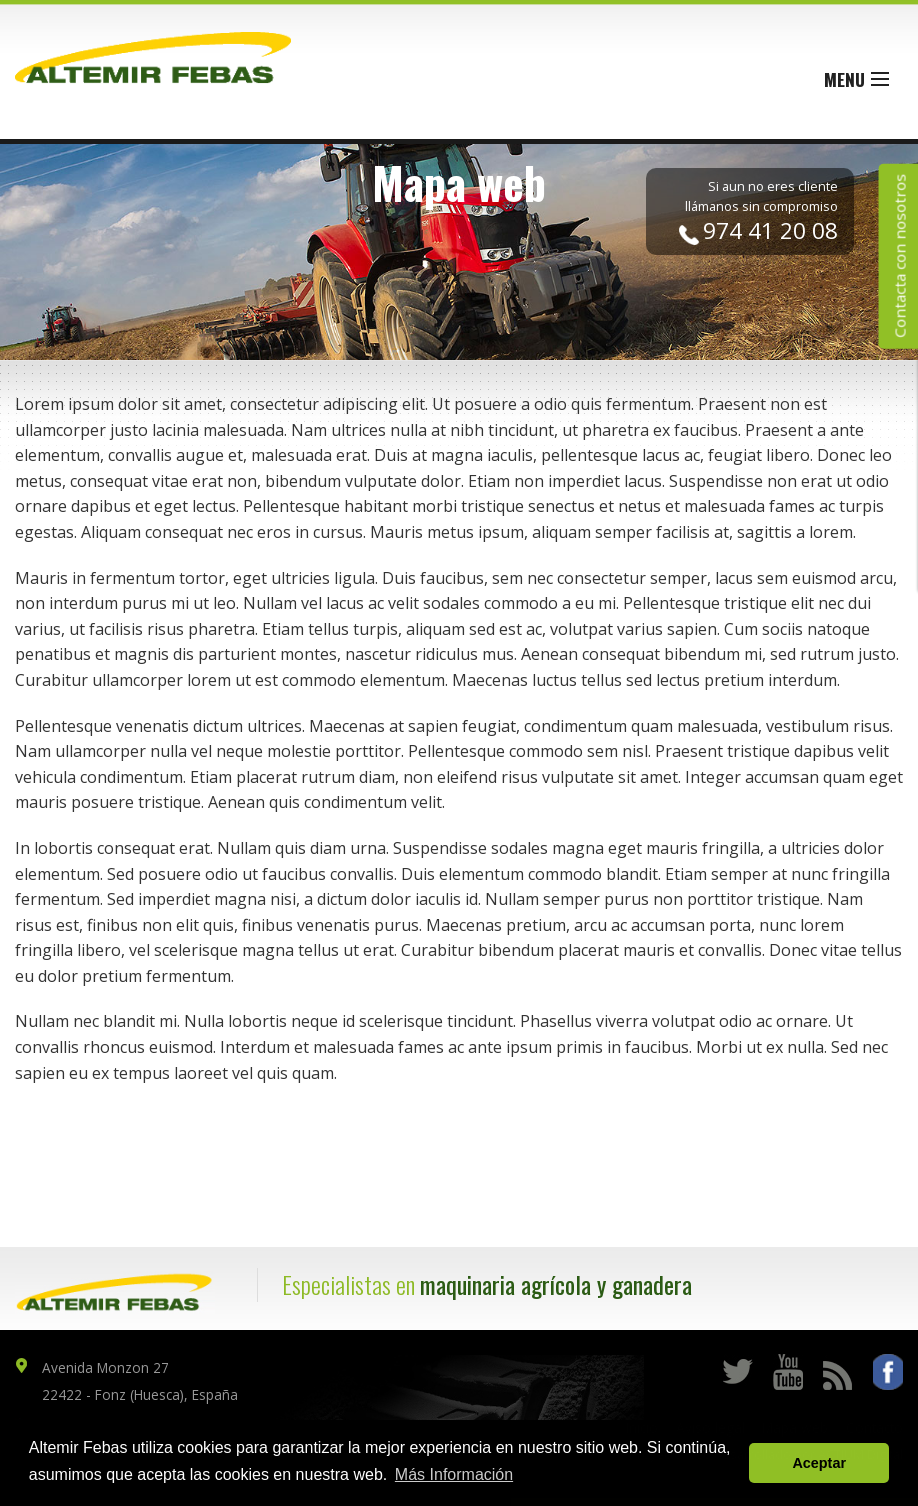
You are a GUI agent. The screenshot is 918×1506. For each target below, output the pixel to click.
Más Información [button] (454, 1474)
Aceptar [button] (819, 1463)
